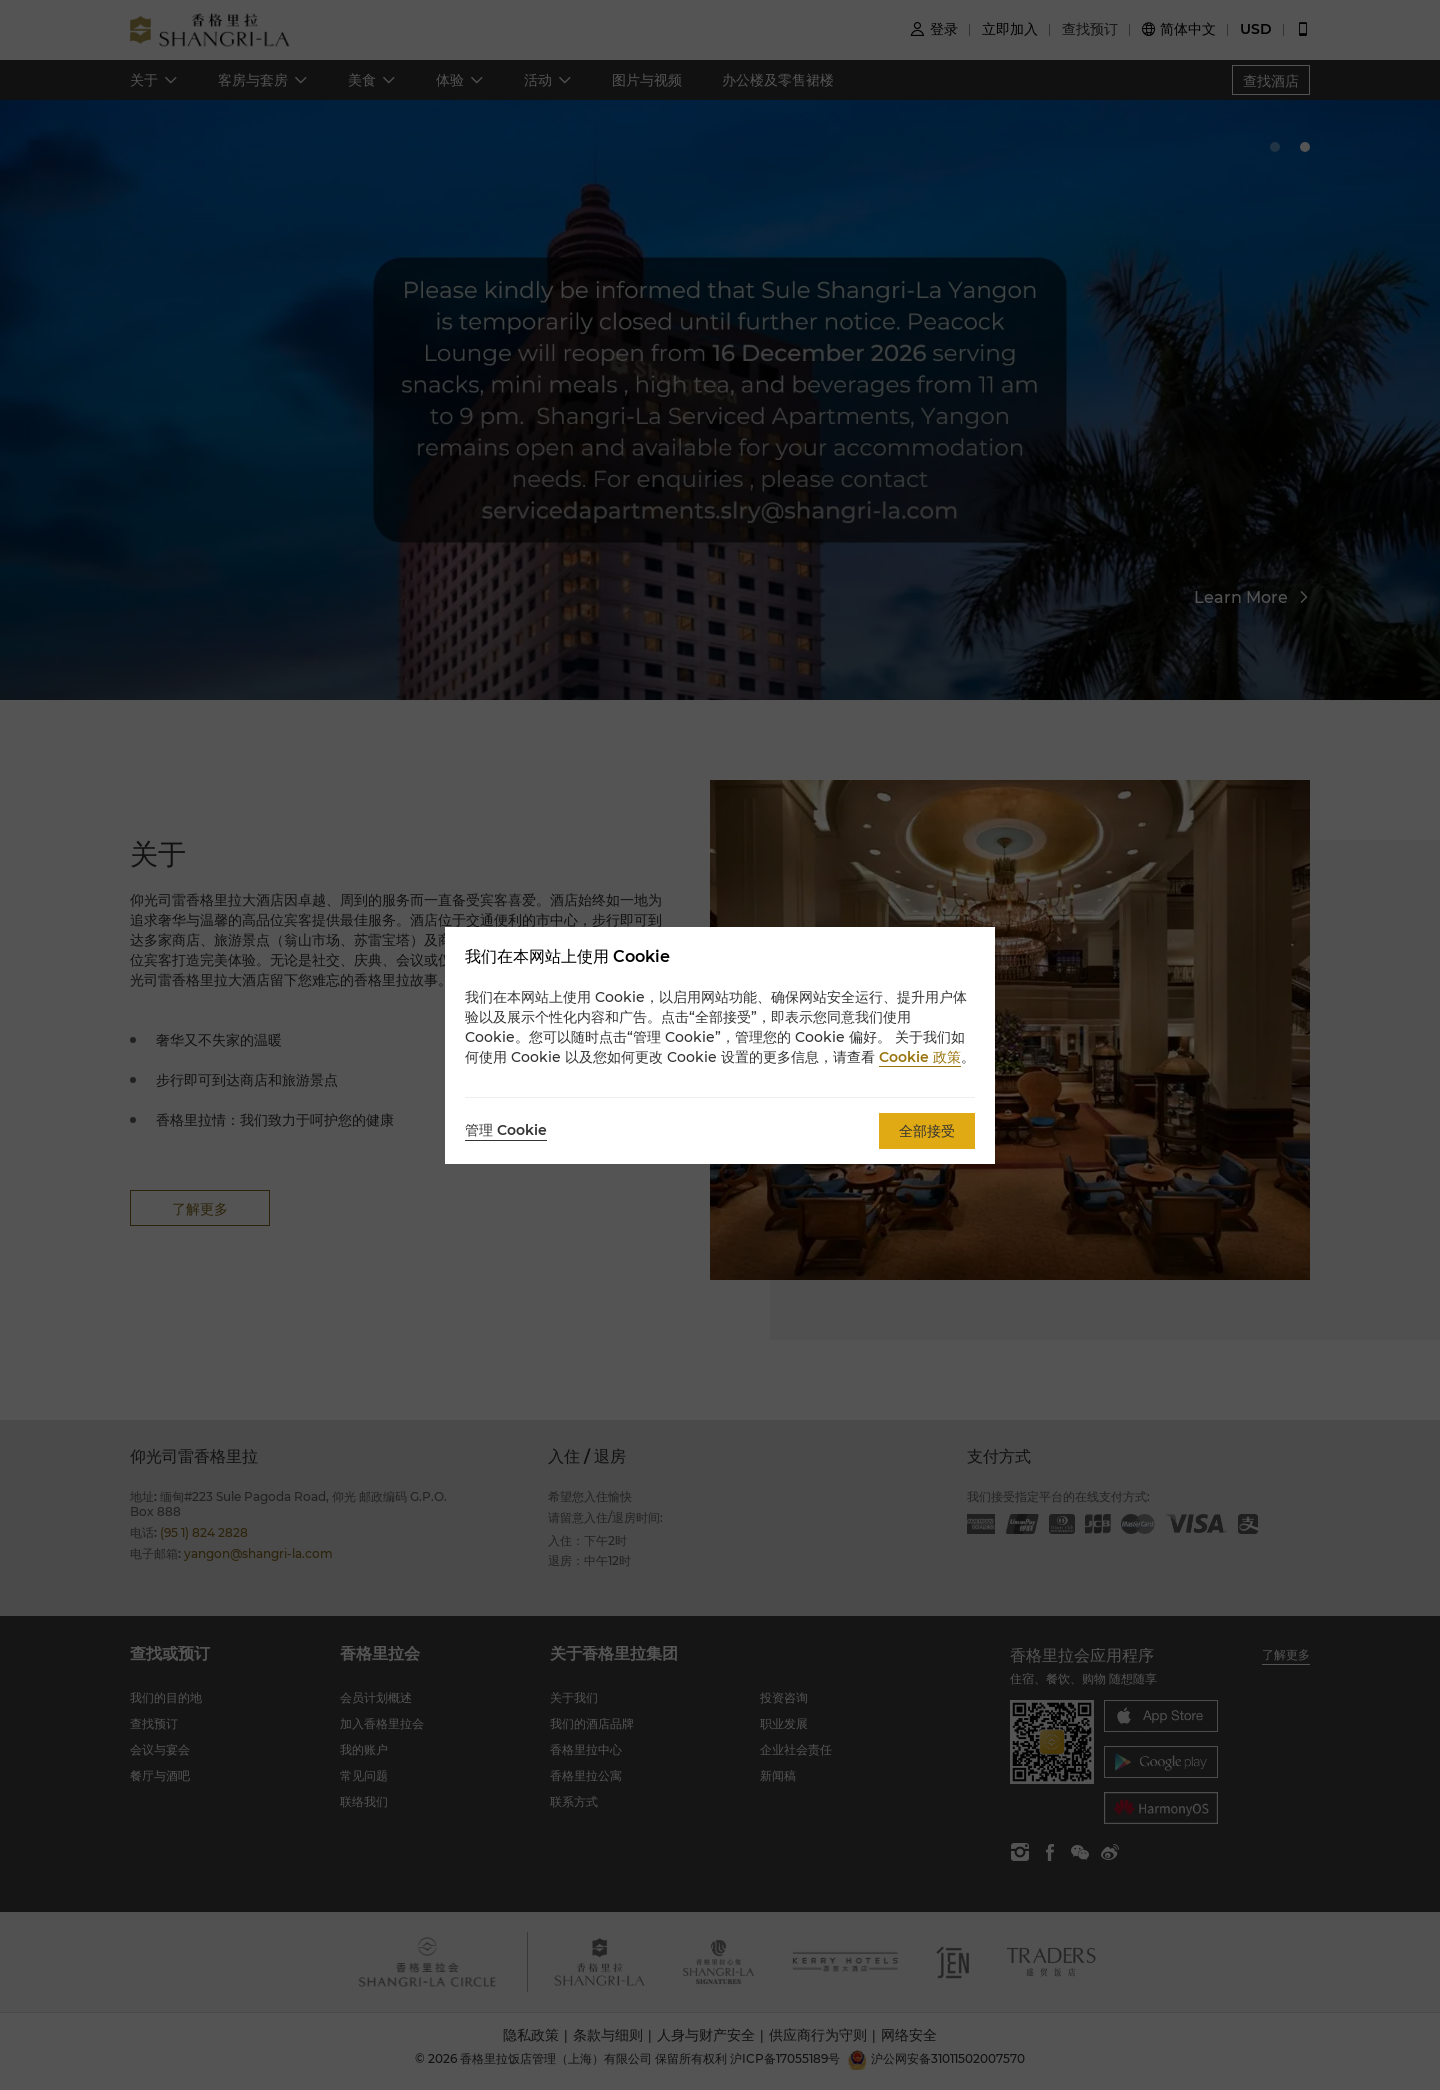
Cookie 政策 (920, 1057)
